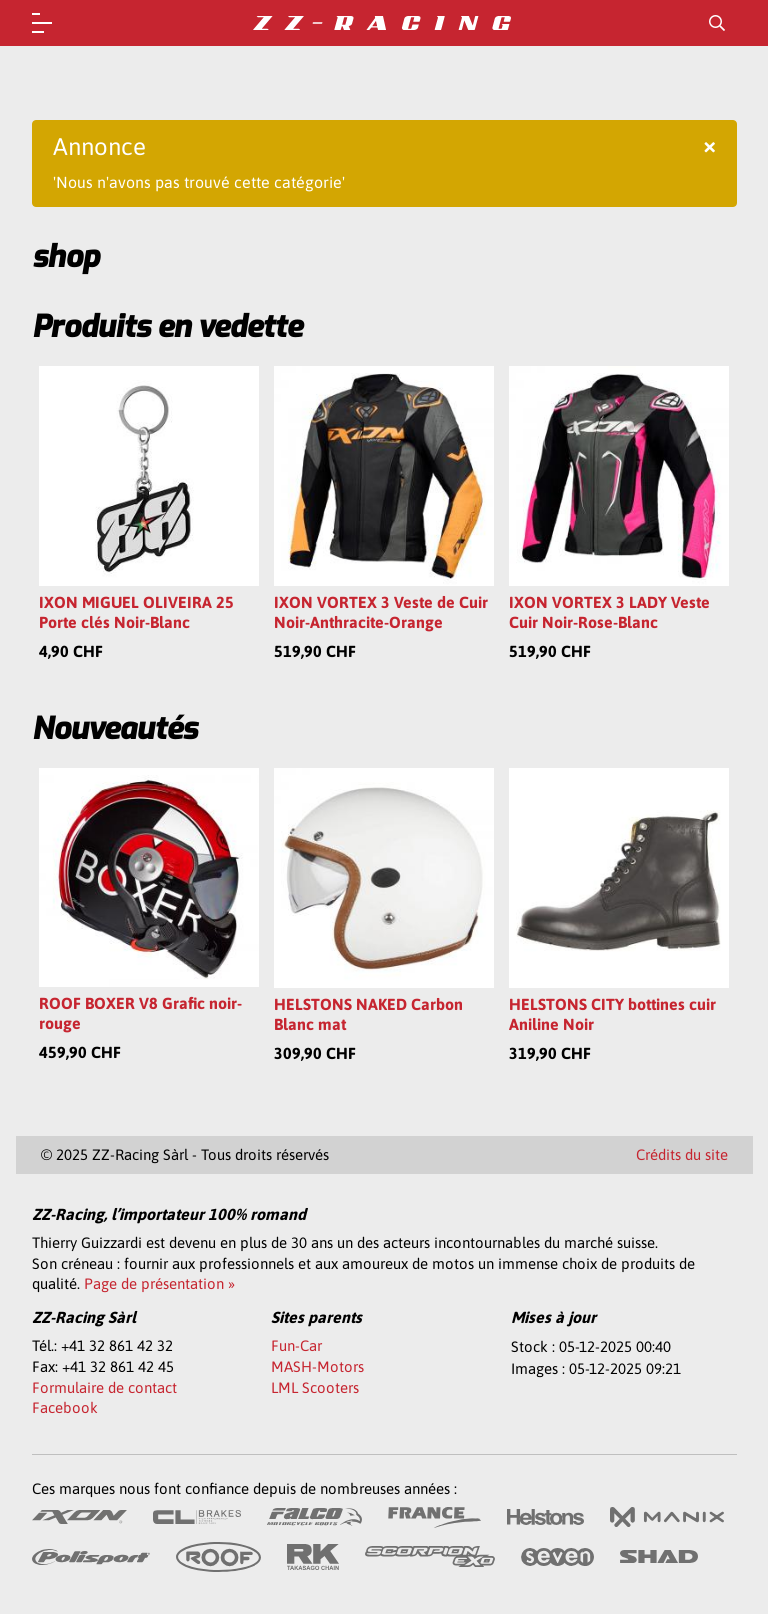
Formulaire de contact (104, 1387)
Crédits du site (682, 1154)
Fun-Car (296, 1345)
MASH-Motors (317, 1366)
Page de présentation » (159, 1283)
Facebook (65, 1407)
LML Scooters (315, 1387)
